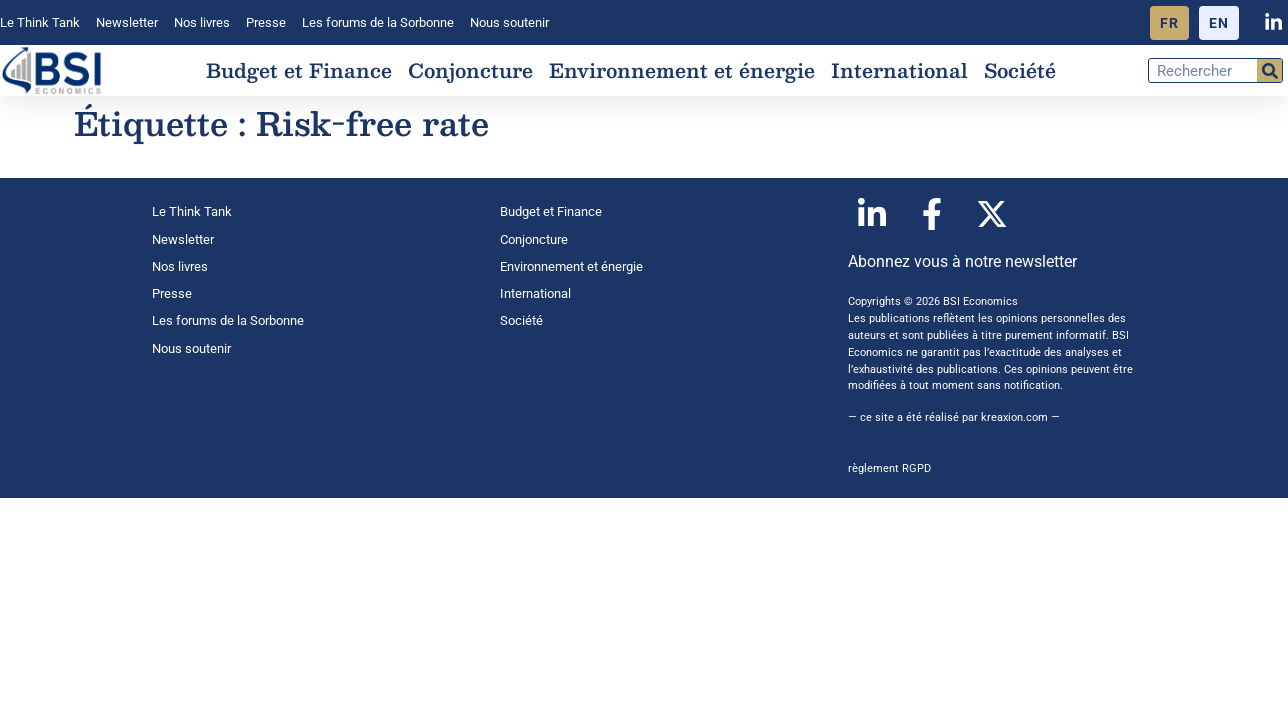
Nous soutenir (509, 22)
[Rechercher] (1269, 70)
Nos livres (202, 22)
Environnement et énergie (682, 70)
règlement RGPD (889, 468)
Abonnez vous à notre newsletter (962, 261)
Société (1020, 70)
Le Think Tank (40, 22)
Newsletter (127, 22)
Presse (266, 22)
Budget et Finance (299, 70)
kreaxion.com (1014, 417)
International (899, 70)
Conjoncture (470, 70)
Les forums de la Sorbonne (378, 22)
